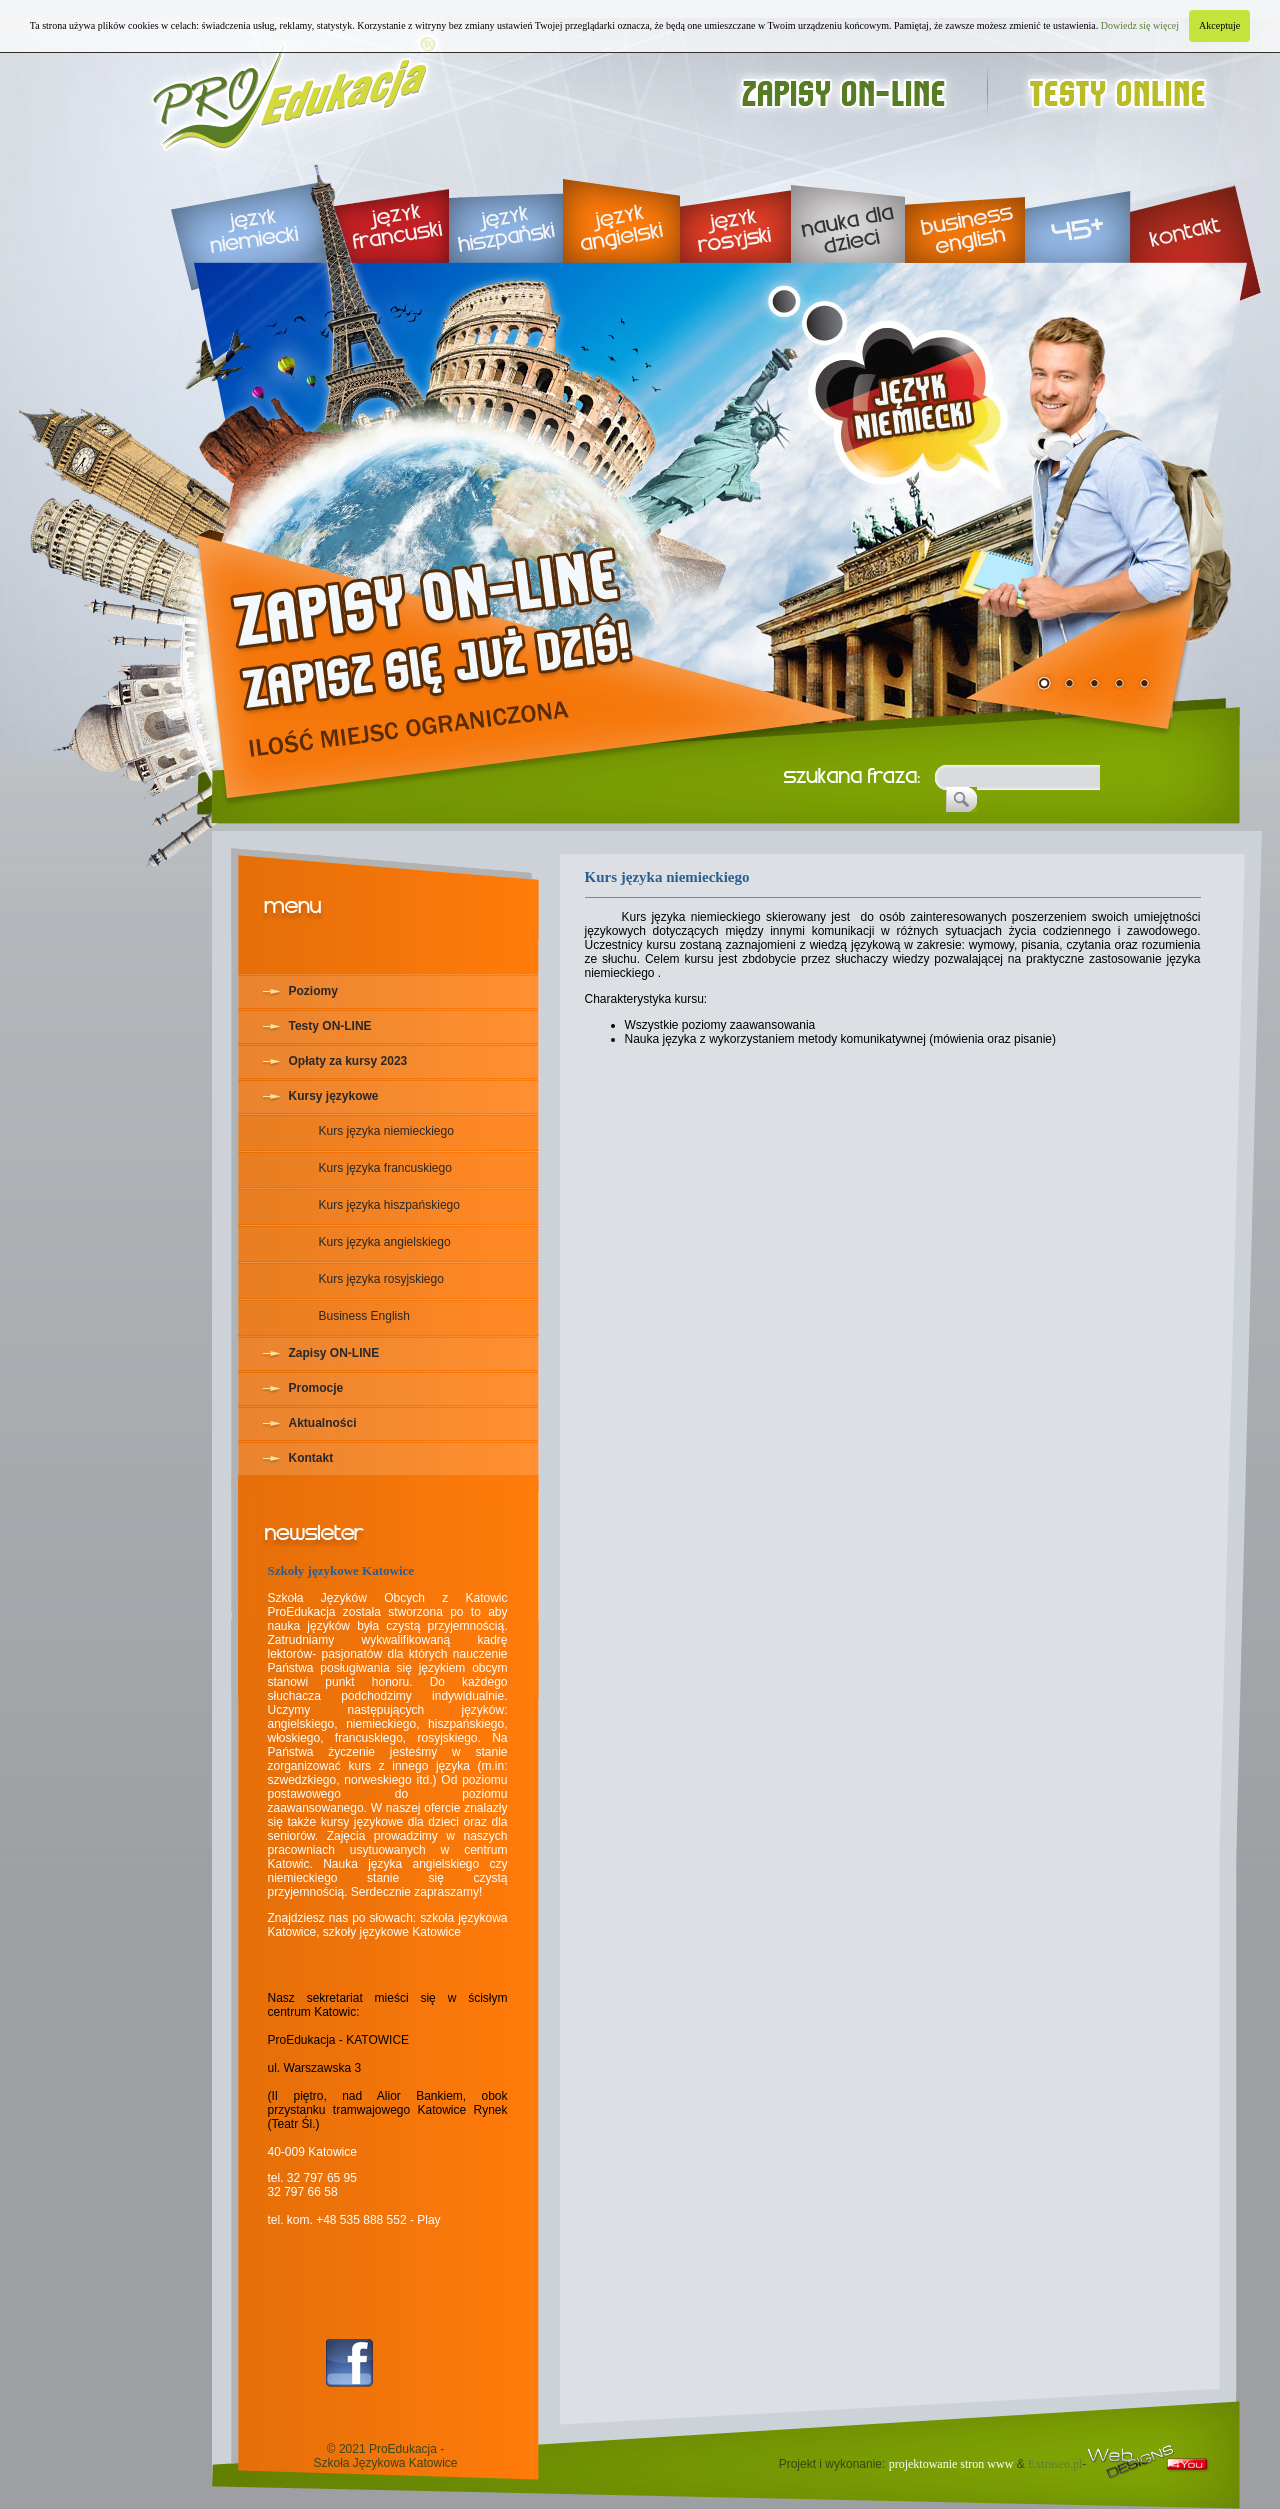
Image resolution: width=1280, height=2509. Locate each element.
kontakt (1196, 210)
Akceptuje (1219, 25)
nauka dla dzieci (848, 210)
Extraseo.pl (1055, 2464)
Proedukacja (295, 87)
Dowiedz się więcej (1140, 25)
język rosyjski (735, 210)
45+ (1077, 210)
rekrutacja (444, 618)
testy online (1126, 87)
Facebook (349, 2363)
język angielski (621, 210)
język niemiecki (234, 210)
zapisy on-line (862, 87)
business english (965, 210)
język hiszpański (506, 210)
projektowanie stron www (951, 2464)
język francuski (384, 210)
